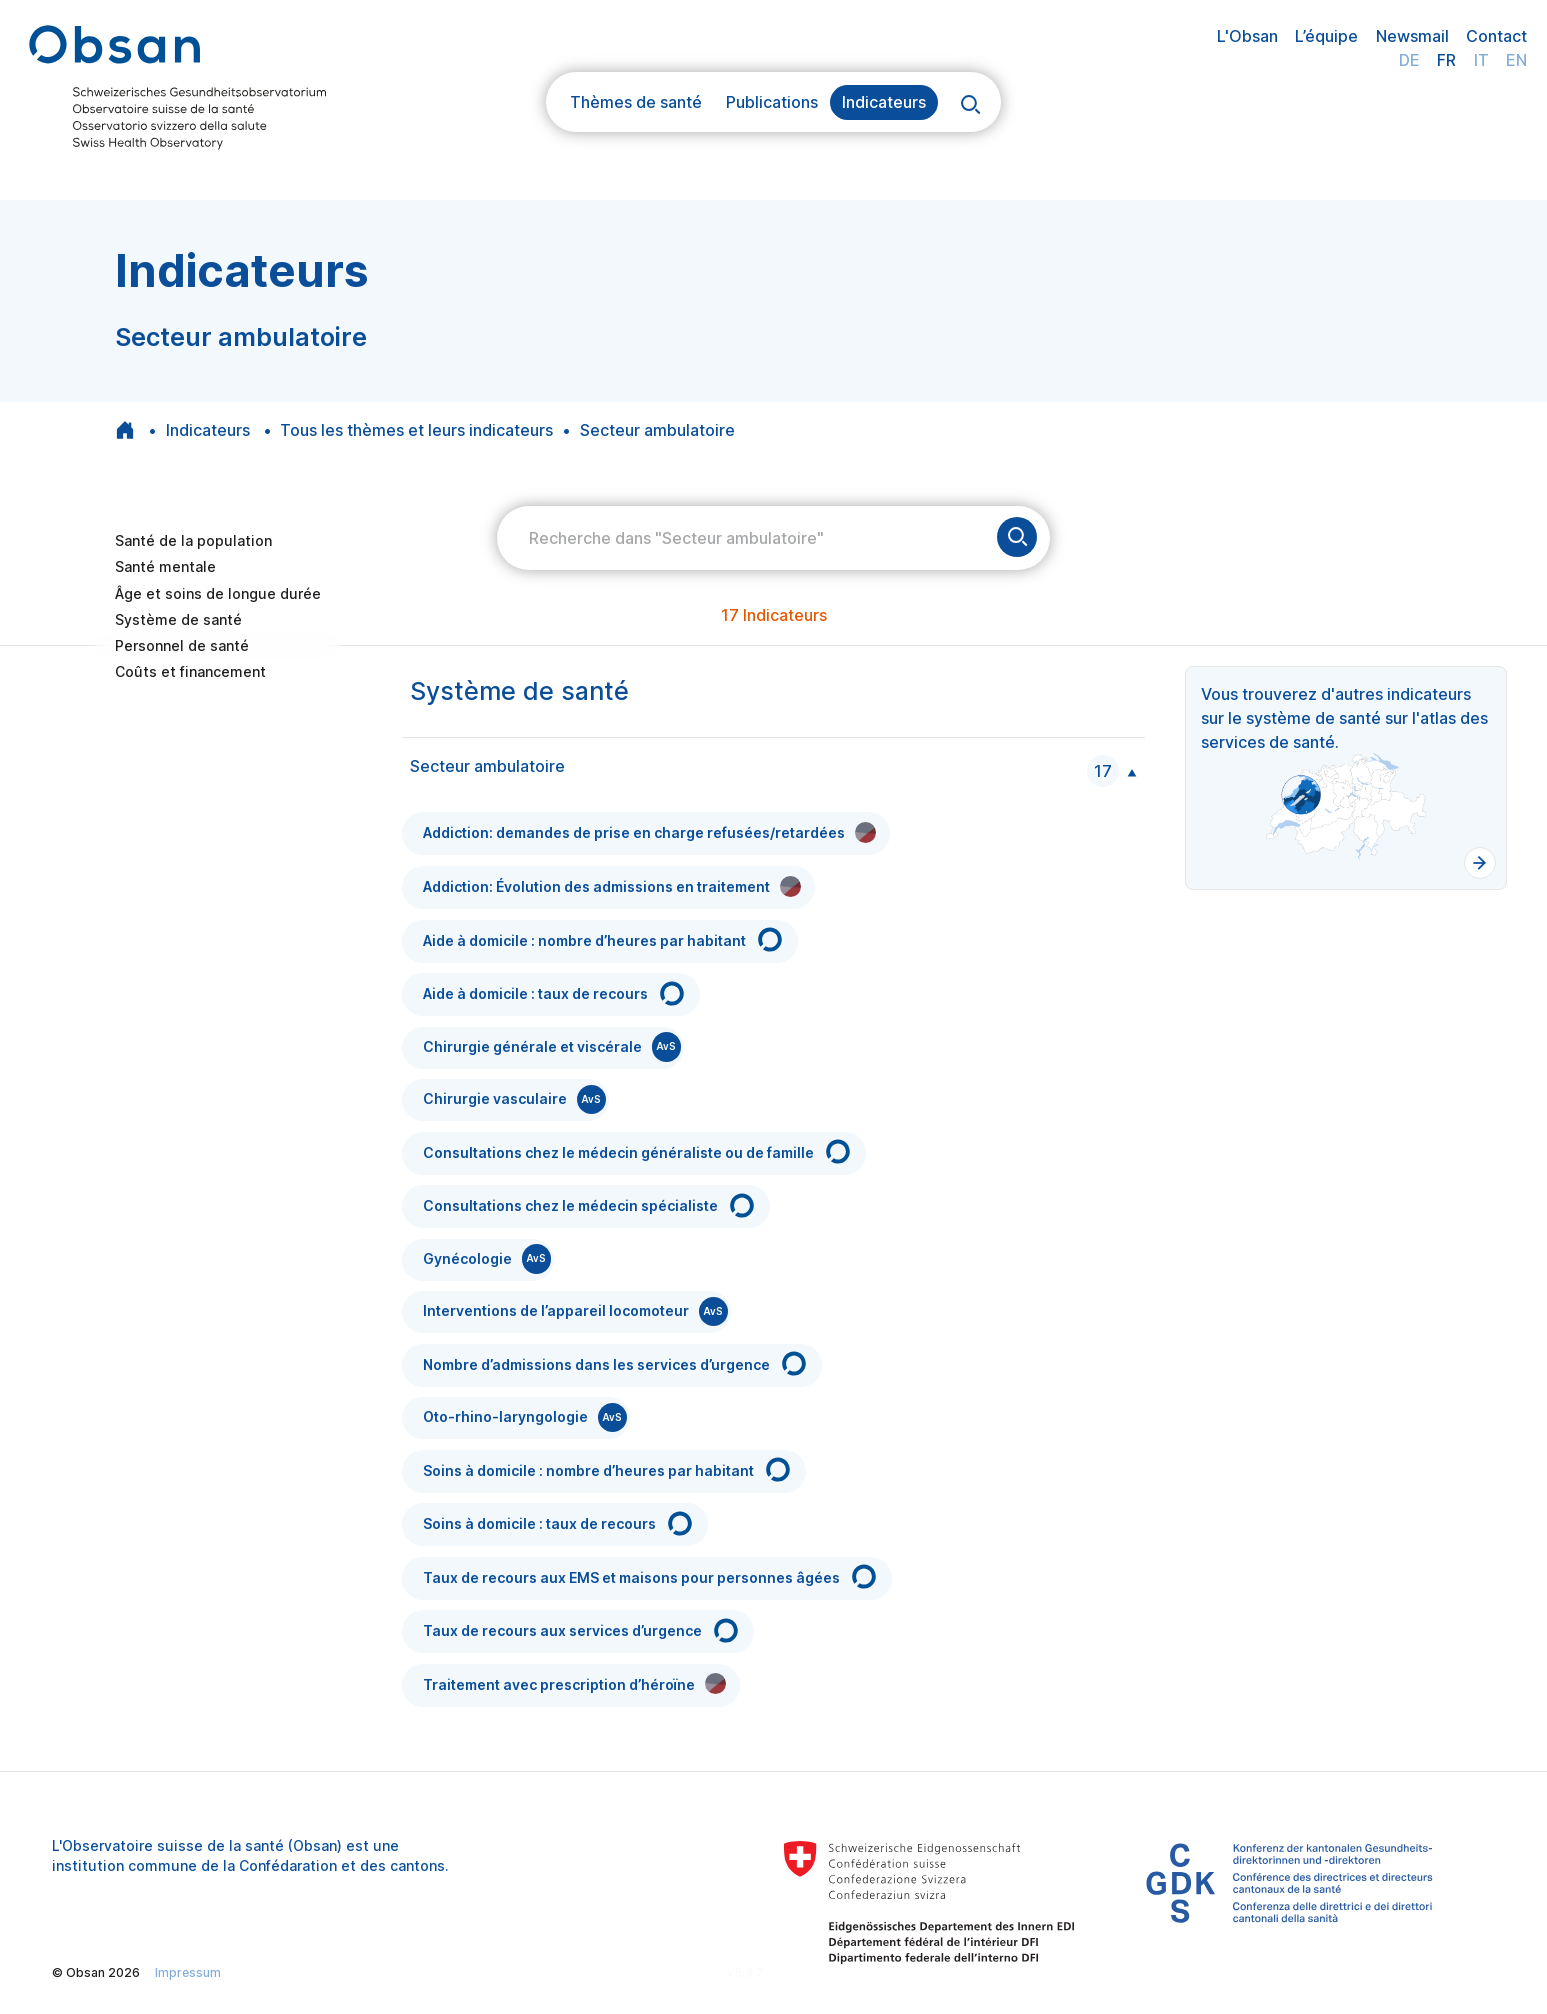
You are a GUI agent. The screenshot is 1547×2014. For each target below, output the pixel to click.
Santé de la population (193, 540)
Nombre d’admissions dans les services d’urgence (616, 1363)
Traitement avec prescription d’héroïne (575, 1683)
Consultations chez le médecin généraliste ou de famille (638, 1151)
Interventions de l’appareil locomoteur (575, 1311)
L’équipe (1326, 36)
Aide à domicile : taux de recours (555, 993)
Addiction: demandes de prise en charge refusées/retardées (650, 832)
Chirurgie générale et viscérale (552, 1046)
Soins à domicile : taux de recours (559, 1523)
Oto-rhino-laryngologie (525, 1417)
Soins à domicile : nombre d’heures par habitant (608, 1469)
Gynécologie (487, 1258)
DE (1409, 60)
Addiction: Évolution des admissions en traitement (612, 886)
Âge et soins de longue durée (218, 593)
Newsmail (1412, 36)
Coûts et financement (190, 671)
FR (1446, 60)
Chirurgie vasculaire (514, 1099)
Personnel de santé (182, 645)
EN (1516, 60)
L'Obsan (1247, 36)
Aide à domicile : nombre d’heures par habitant (604, 939)
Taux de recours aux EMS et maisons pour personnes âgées (651, 1576)
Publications (772, 102)
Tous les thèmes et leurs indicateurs (416, 430)
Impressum (188, 1972)
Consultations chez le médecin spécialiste (590, 1205)
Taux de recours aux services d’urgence (582, 1630)
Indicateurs (884, 102)
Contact (1496, 36)
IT (1481, 60)
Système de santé (178, 619)
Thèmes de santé (636, 102)
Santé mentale (165, 566)
